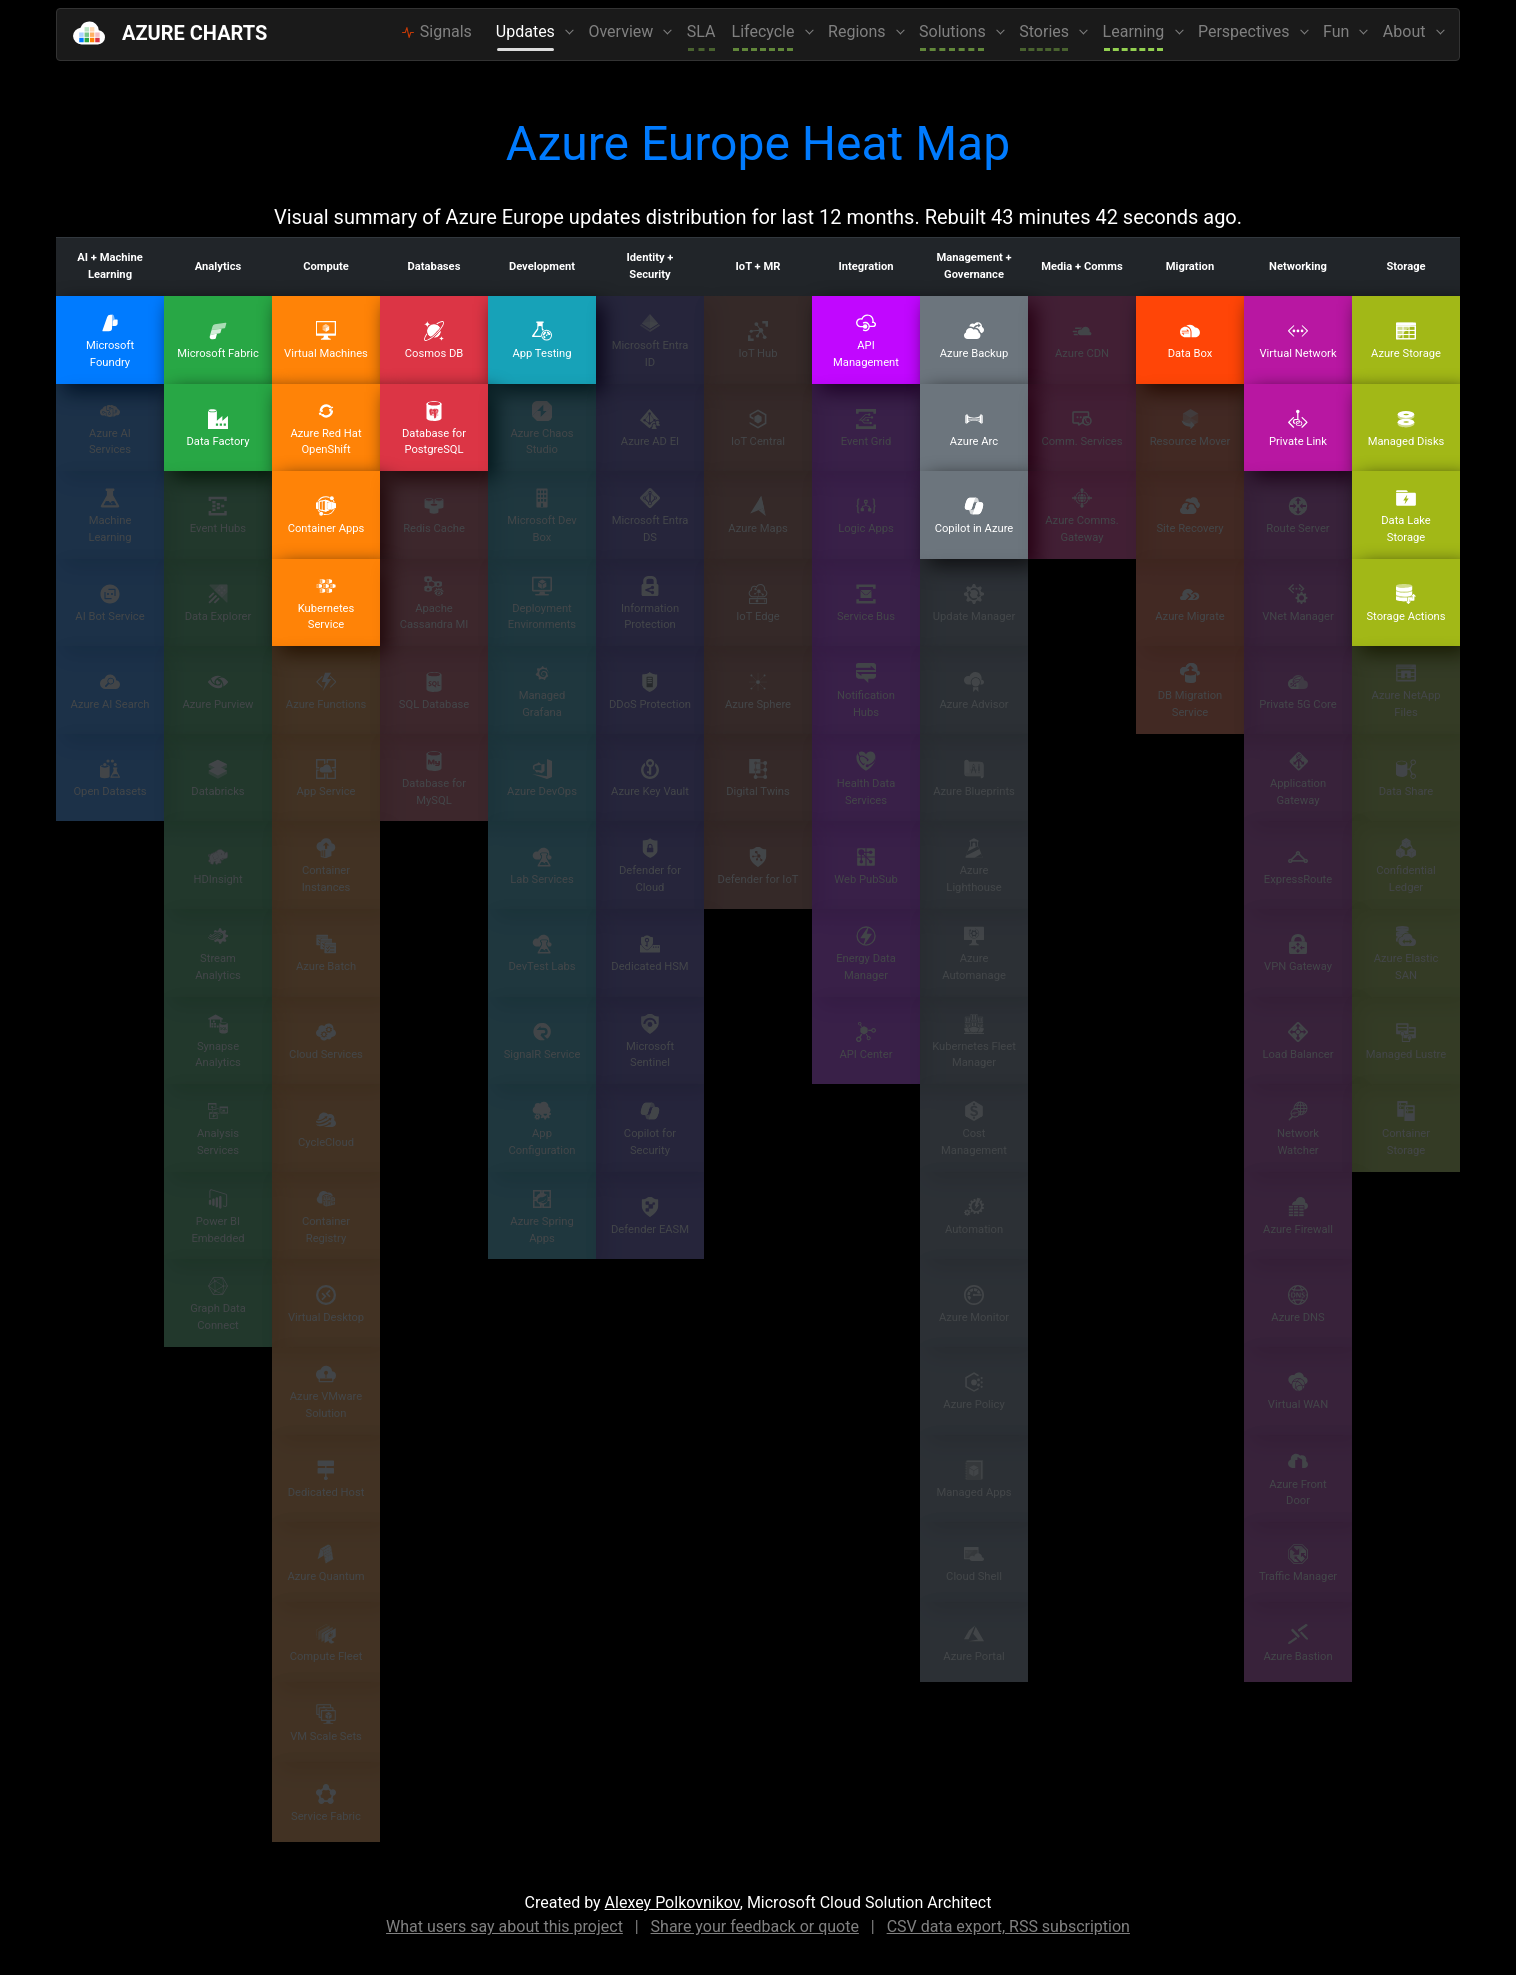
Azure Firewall (1298, 1216)
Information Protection (650, 604)
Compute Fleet (326, 1643)
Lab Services (541, 866)
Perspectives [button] (1245, 31)
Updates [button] (527, 31)
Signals (436, 31)
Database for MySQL (434, 779)
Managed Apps (973, 1479)
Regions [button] (858, 31)
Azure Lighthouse (973, 866)
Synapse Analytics (218, 1042)
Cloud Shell (974, 1563)
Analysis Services (218, 1129)
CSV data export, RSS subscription (1008, 1926)
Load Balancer (1297, 1041)
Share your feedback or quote (755, 1926)
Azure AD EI (650, 428)
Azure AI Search (110, 691)
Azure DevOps (542, 778)
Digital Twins (758, 778)
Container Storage (1406, 1129)
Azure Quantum (325, 1563)
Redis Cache (434, 515)
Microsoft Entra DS (650, 516)
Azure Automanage (974, 954)
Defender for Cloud (650, 866)
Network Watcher (1298, 1129)
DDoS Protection (650, 691)
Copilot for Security (650, 1129)
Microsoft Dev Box (542, 516)
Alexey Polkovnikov (672, 1902)
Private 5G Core (1297, 691)
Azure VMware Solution (326, 1392)
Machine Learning (109, 516)
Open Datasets (109, 778)
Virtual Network (1297, 340)
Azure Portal (973, 1643)
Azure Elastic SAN (1406, 954)
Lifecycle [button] (765, 31)
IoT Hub (757, 340)
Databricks (217, 778)
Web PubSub (865, 866)
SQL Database (434, 691)
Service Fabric (326, 1803)
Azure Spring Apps (541, 1217)
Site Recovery (1189, 515)
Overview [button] (622, 31)
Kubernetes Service (326, 604)
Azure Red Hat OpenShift (325, 429)
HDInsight (217, 866)
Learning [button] (1136, 31)
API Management (866, 341)
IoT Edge (757, 603)
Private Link (1298, 428)
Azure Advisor (973, 691)
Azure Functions (326, 691)
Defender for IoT (758, 866)
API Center (866, 1041)
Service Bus (866, 603)
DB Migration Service (1190, 691)
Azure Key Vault (650, 778)
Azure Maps (757, 515)
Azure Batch (326, 953)
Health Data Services (866, 779)
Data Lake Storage (1406, 516)
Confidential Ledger (1406, 866)
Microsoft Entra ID (650, 341)
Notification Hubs (866, 691)
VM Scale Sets (326, 1723)
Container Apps (326, 515)
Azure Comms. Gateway (1081, 516)
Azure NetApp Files (1406, 691)
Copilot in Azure (974, 515)
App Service (325, 778)
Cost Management (974, 1129)
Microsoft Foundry (110, 341)
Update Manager (974, 603)
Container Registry (326, 1217)
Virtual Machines (326, 340)
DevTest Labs (541, 953)
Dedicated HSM (649, 953)
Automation (974, 1216)
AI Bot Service (109, 603)
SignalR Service (542, 1041)
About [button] (1406, 31)
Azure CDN (1082, 340)
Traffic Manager (1298, 1563)
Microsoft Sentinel (650, 1042)
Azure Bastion (1297, 1643)
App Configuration (541, 1129)
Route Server (1297, 515)
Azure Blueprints (974, 778)
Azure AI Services (110, 429)
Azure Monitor (974, 1304)
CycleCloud (326, 1129)
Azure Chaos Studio (541, 429)
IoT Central (758, 428)
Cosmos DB (434, 340)
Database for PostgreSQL (434, 429)
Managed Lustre (1406, 1041)
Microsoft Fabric (218, 340)
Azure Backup (974, 340)
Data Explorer (218, 603)
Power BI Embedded (217, 1217)
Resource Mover (1190, 428)
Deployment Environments (542, 604)
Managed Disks (1406, 428)
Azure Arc (974, 428)
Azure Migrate (1190, 603)
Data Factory (217, 428)
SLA (701, 31)
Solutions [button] (954, 31)
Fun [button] (1338, 31)
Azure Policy (973, 1391)
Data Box (1190, 340)
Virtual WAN (1298, 1391)
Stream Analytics (218, 954)
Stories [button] (1046, 31)
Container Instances (326, 866)
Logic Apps (866, 515)
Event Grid (866, 428)
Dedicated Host (326, 1479)
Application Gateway (1298, 779)
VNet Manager (1298, 603)
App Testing (541, 340)
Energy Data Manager (866, 954)
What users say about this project (504, 1926)
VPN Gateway (1298, 953)
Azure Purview (217, 691)
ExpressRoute (1298, 866)
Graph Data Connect (218, 1304)
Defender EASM (650, 1216)
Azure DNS (1297, 1304)
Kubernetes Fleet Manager (974, 1042)
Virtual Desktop (326, 1304)
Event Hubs (218, 515)
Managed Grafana (542, 691)
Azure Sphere (758, 691)
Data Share (1406, 778)
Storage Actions (1405, 603)
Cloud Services (326, 1041)
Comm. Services (1081, 428)
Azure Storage (1406, 340)
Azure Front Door (1297, 1480)
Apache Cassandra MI (434, 604)
